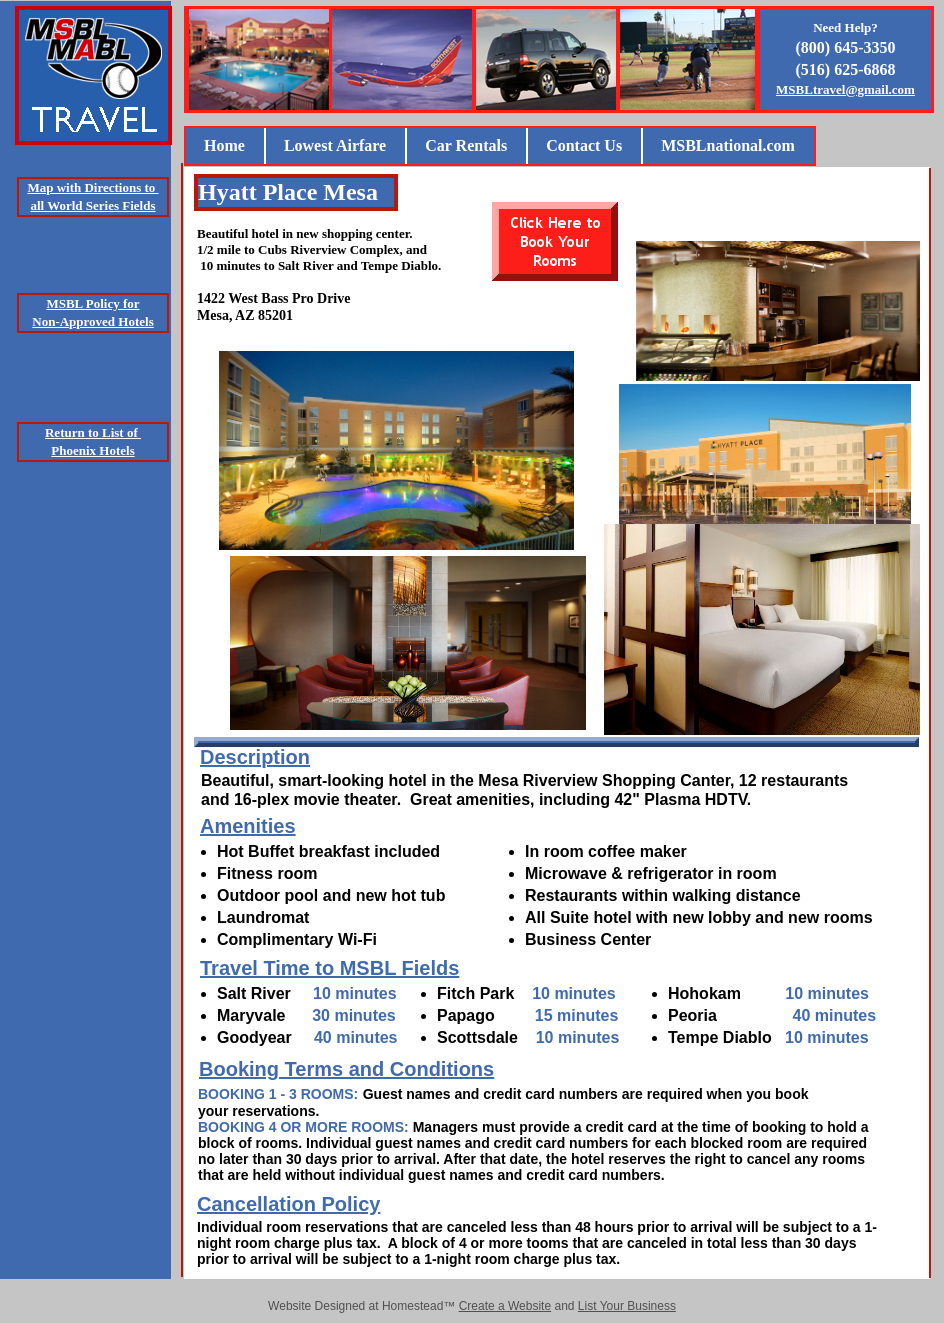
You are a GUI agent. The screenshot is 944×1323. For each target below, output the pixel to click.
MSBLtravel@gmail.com (845, 89)
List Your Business (627, 1306)
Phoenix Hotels (92, 450)
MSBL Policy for (92, 303)
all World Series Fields (92, 205)
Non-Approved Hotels (92, 321)
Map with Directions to (92, 187)
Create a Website (505, 1306)
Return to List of (93, 432)
